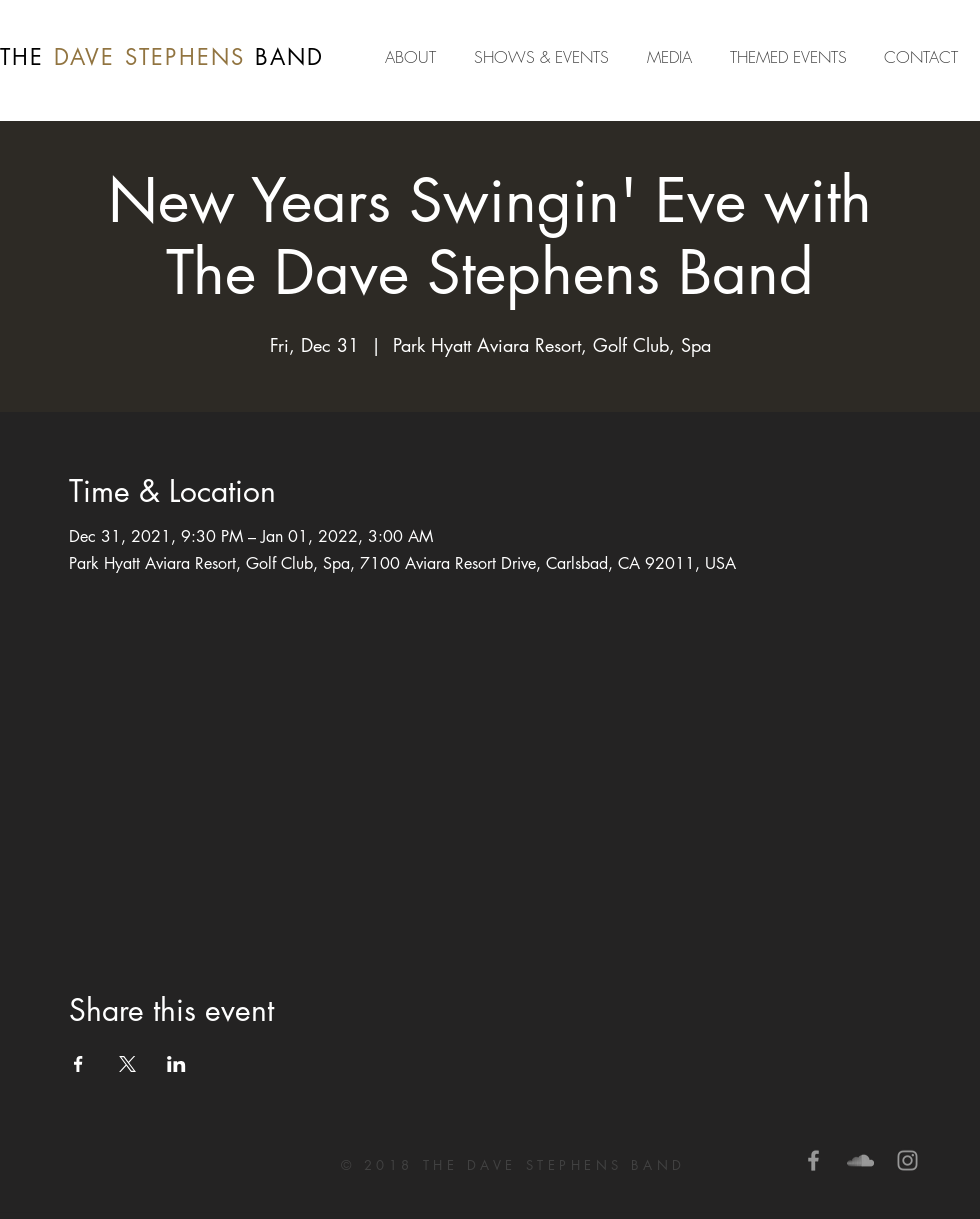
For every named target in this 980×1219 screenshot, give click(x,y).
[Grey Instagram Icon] (907, 1160)
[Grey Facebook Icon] (813, 1160)
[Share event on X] (127, 1064)
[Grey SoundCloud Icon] (860, 1160)
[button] (673, 57)
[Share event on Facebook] (78, 1064)
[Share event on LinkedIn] (176, 1064)
